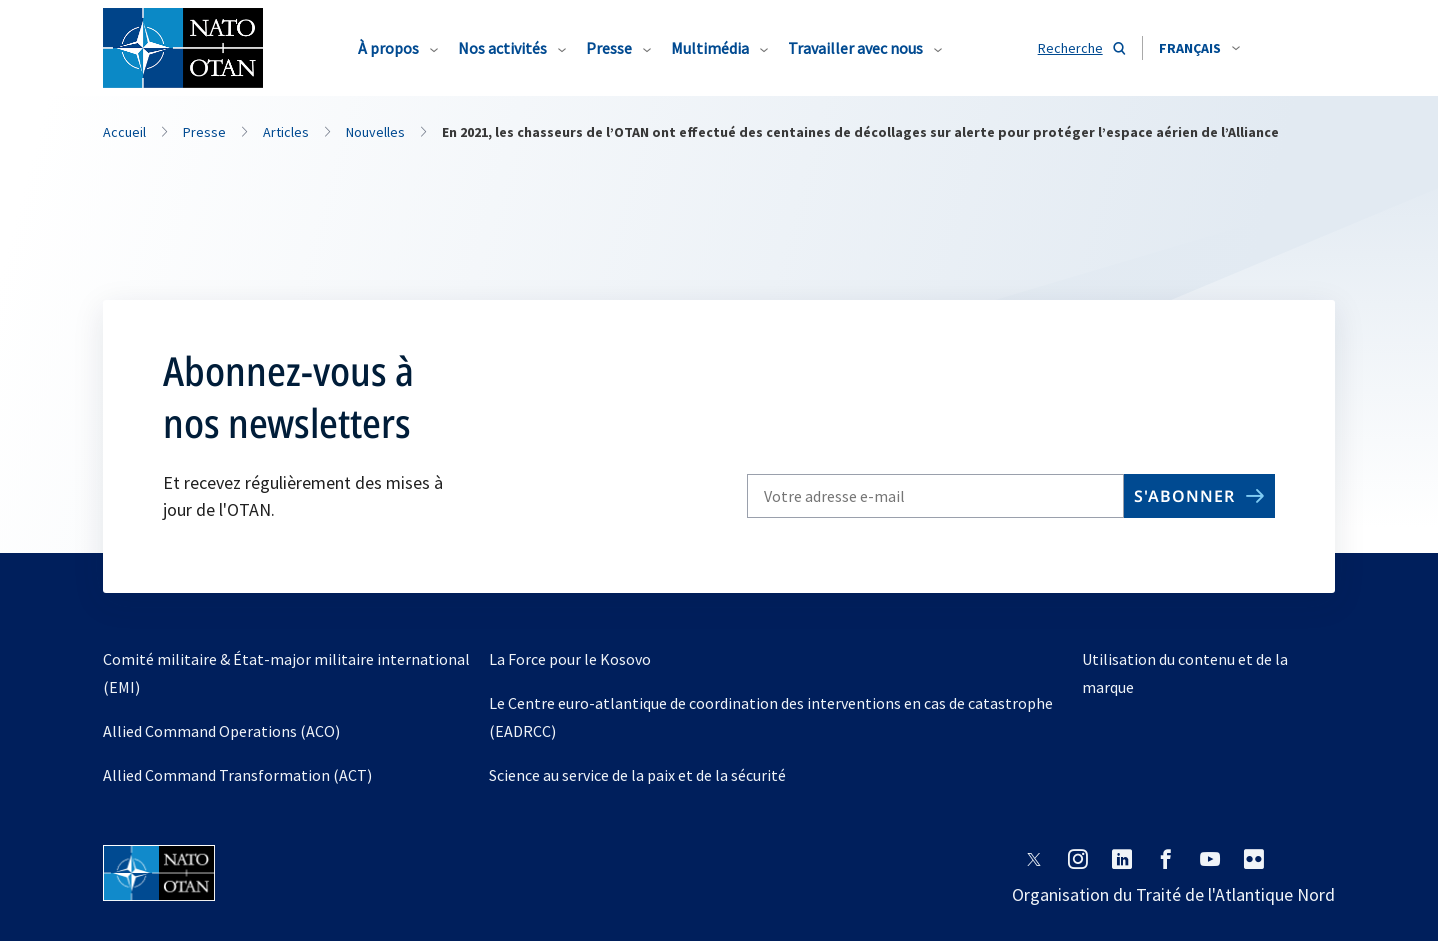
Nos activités (502, 48)
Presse (609, 48)
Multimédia (710, 48)
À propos (388, 48)
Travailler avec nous (855, 48)
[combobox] (1199, 48)
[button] (1199, 48)
